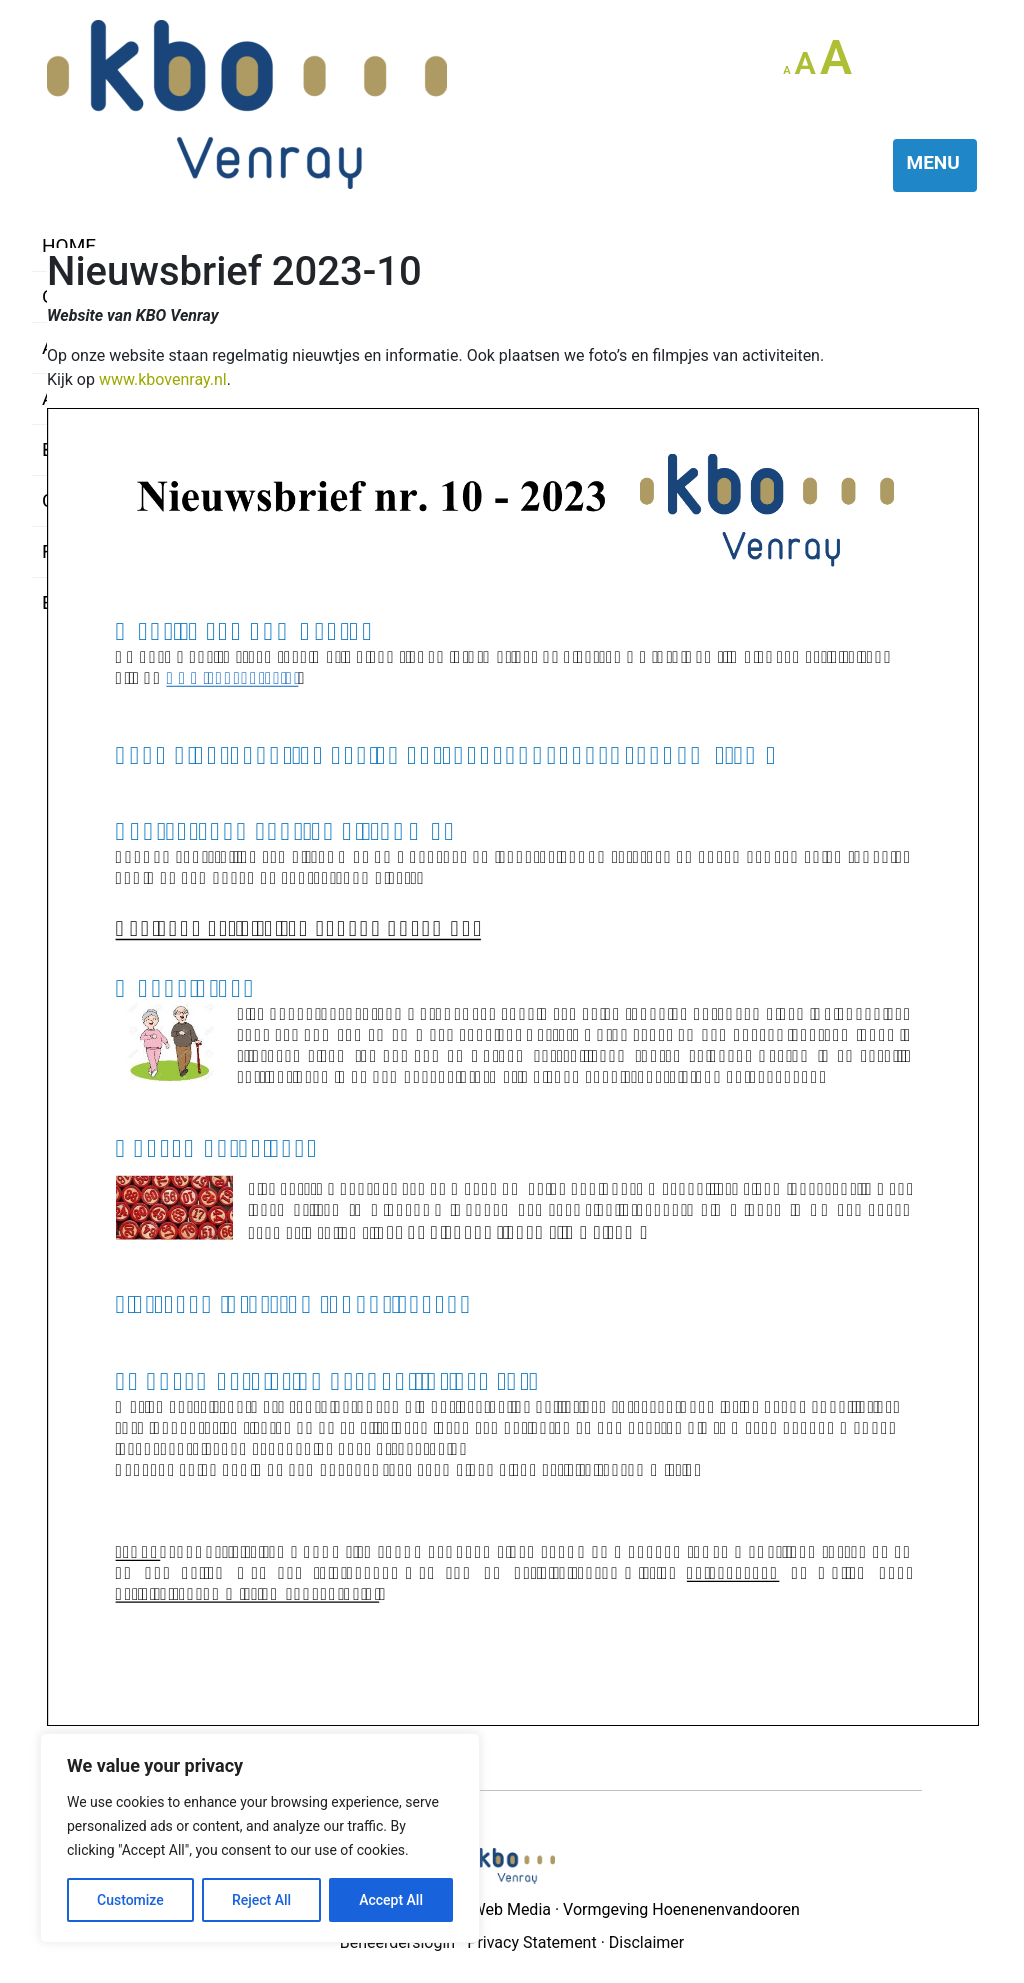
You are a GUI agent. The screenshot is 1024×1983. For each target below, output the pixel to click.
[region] (260, 1838)
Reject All (261, 1900)
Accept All (391, 1900)
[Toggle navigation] (935, 165)
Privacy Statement (531, 1942)
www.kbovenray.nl (163, 379)
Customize (130, 1900)
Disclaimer (646, 1942)
